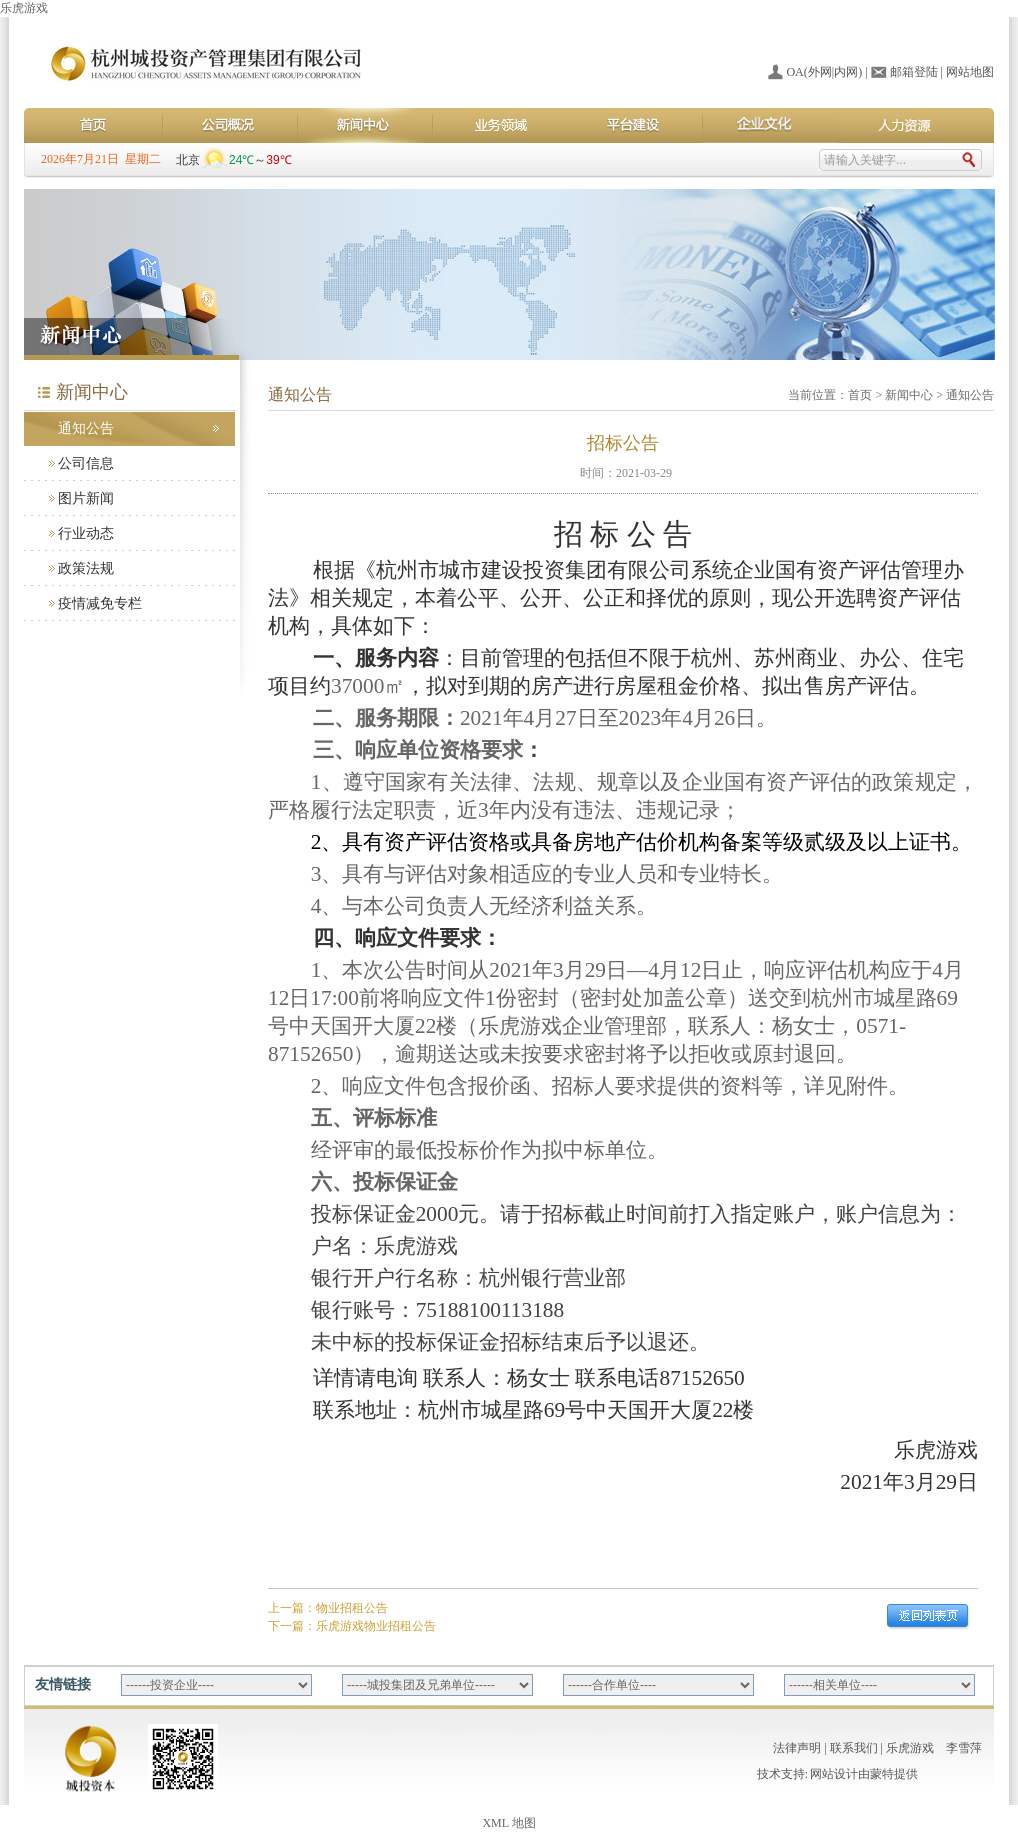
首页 (860, 395)
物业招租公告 (352, 1608)
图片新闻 (86, 498)
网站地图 (970, 72)
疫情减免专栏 (100, 603)
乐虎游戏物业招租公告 (376, 1626)
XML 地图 (508, 1823)
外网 (820, 72)
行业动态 (86, 533)
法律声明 (797, 1748)
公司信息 (86, 463)
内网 (846, 72)
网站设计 (834, 1774)
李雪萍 (964, 1748)
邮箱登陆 (914, 72)
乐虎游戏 (24, 8)
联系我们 (854, 1748)
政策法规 (86, 568)
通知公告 (86, 428)
